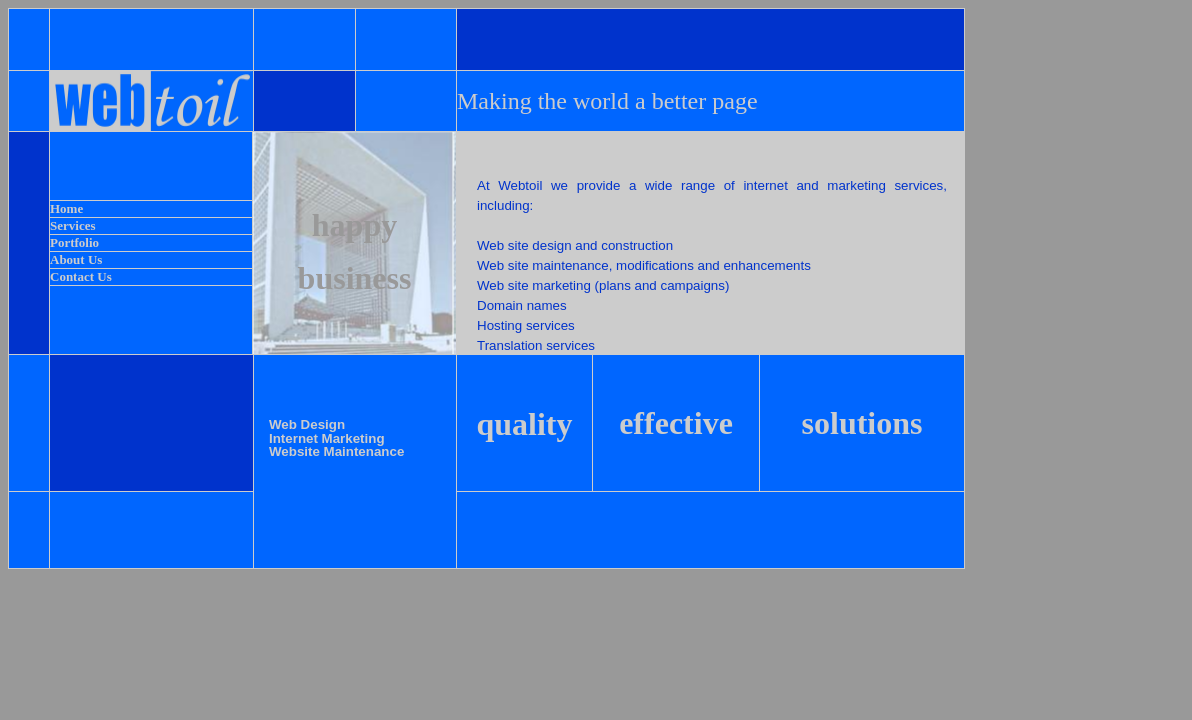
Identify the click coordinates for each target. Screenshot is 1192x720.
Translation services (536, 345)
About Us (76, 259)
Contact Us (81, 276)
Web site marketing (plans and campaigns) (603, 285)
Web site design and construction (575, 245)
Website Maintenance (336, 451)
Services (72, 225)
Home (66, 208)
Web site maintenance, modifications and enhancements (644, 265)
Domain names (522, 305)
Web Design (307, 424)
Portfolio (74, 242)
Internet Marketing (327, 438)
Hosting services (526, 325)
